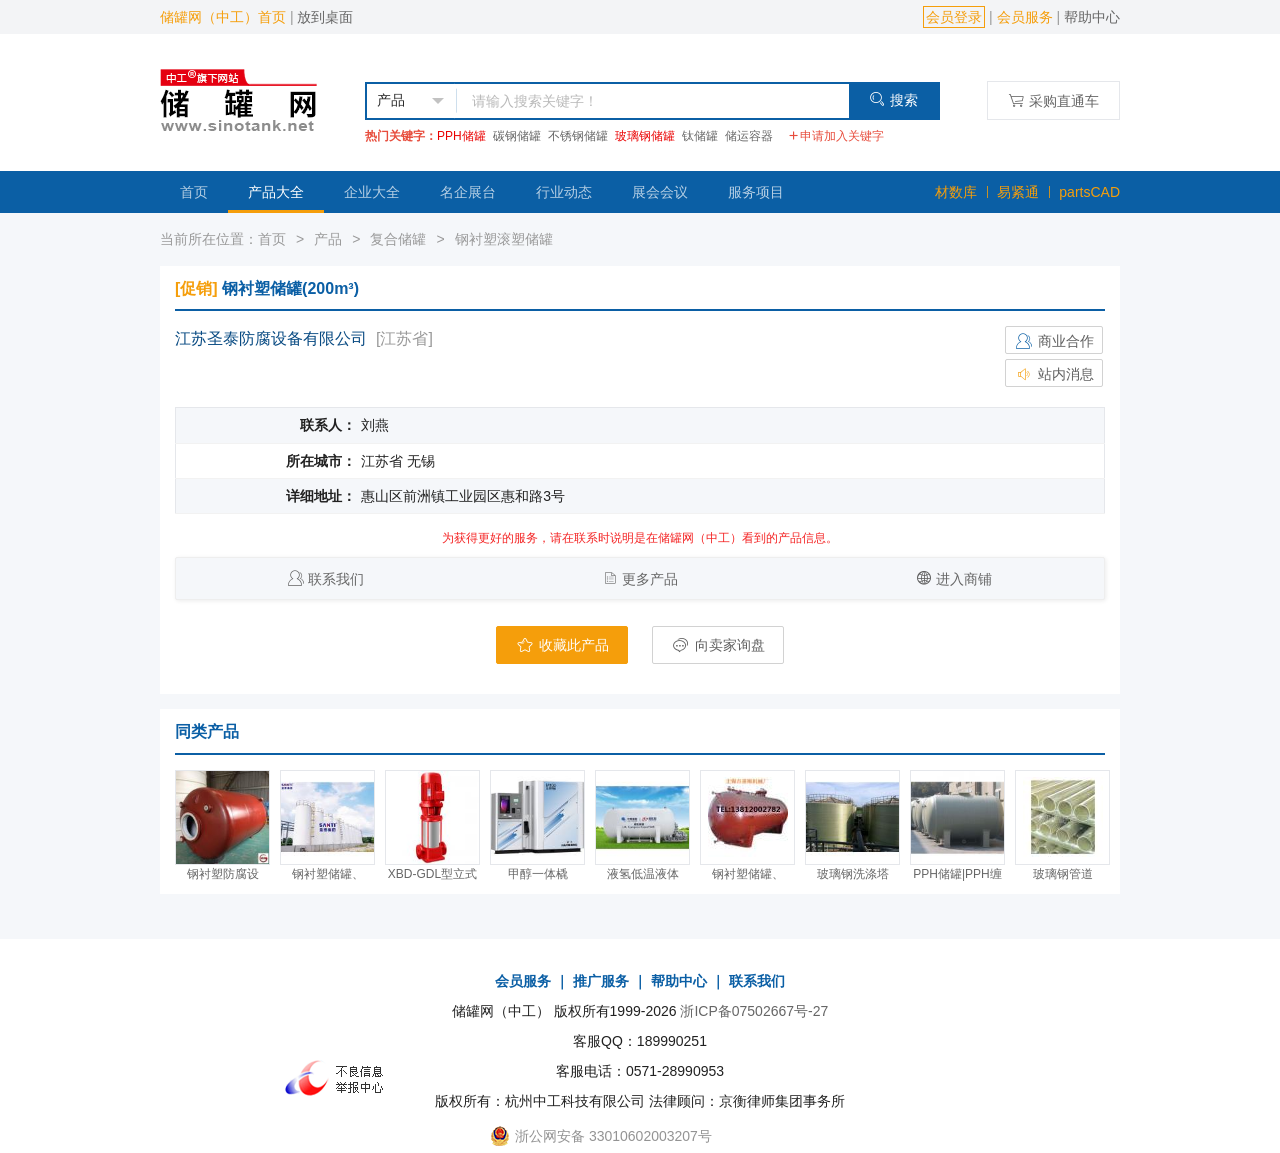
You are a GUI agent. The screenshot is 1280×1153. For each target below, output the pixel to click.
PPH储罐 (461, 136)
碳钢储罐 (517, 136)
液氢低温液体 (643, 874)
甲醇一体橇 (538, 874)
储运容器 (749, 136)
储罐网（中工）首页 (223, 17)
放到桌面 (325, 17)
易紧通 (1018, 192)
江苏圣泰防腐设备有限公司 (271, 338)
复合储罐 (398, 239)
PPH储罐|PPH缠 (957, 874)
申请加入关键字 (836, 136)
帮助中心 (1092, 17)
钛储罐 (700, 136)
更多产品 (650, 579)
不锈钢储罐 (578, 136)
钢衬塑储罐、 (328, 874)
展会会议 (660, 192)
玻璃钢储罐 (645, 136)
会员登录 (954, 17)
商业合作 (1054, 341)
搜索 (893, 99)
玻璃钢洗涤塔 (853, 874)
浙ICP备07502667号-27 (754, 1011)
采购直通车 (1053, 100)
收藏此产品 (562, 645)
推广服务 (601, 981)
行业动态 (564, 192)
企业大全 (372, 192)
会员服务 (1025, 17)
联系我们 (336, 579)
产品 (328, 239)
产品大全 (276, 192)
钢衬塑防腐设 (223, 874)
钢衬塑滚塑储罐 (504, 239)
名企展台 (468, 192)
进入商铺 (964, 579)
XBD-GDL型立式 (432, 874)
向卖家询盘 (718, 645)
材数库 (956, 192)
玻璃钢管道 (1063, 874)
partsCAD (1089, 192)
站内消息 (1054, 374)
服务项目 (756, 192)
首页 (194, 192)
